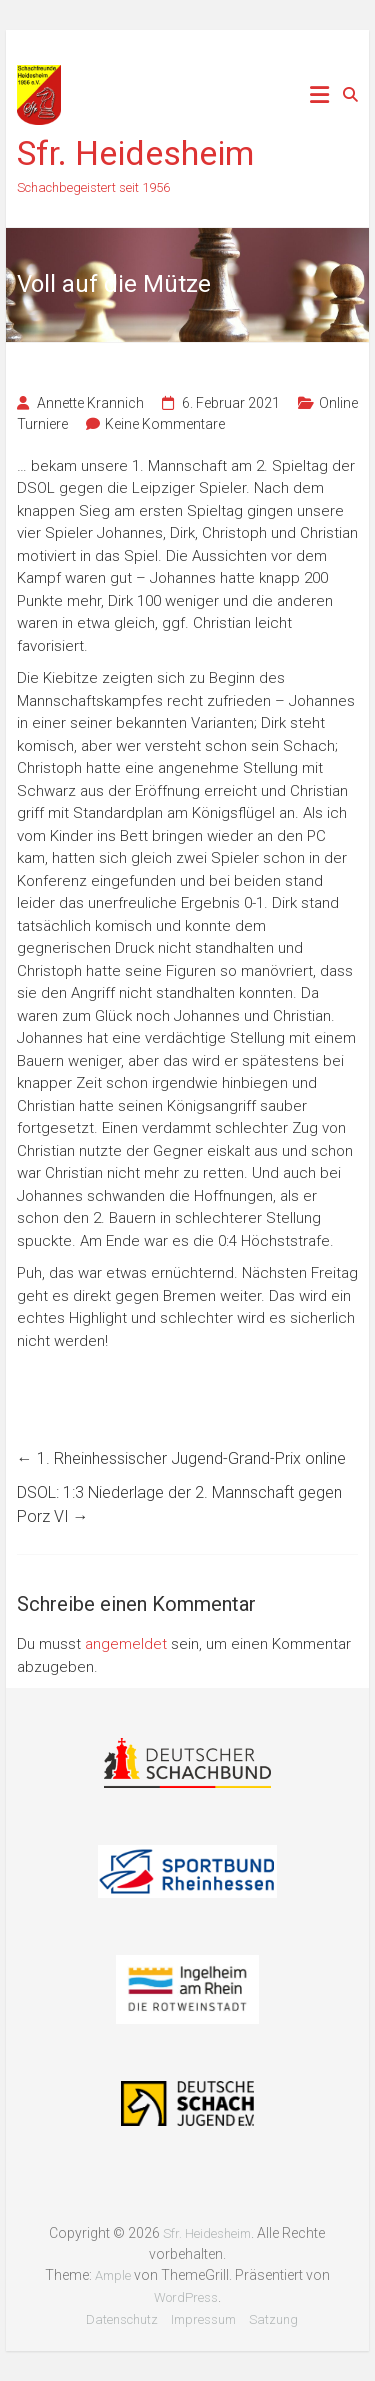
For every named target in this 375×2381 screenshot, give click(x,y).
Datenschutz (122, 2319)
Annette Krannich (90, 403)
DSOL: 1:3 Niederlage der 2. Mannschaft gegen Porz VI (179, 1504)
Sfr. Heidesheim (135, 153)
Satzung (273, 2319)
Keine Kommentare (165, 424)
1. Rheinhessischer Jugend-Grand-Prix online (181, 1458)
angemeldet (126, 1644)
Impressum (203, 2319)
